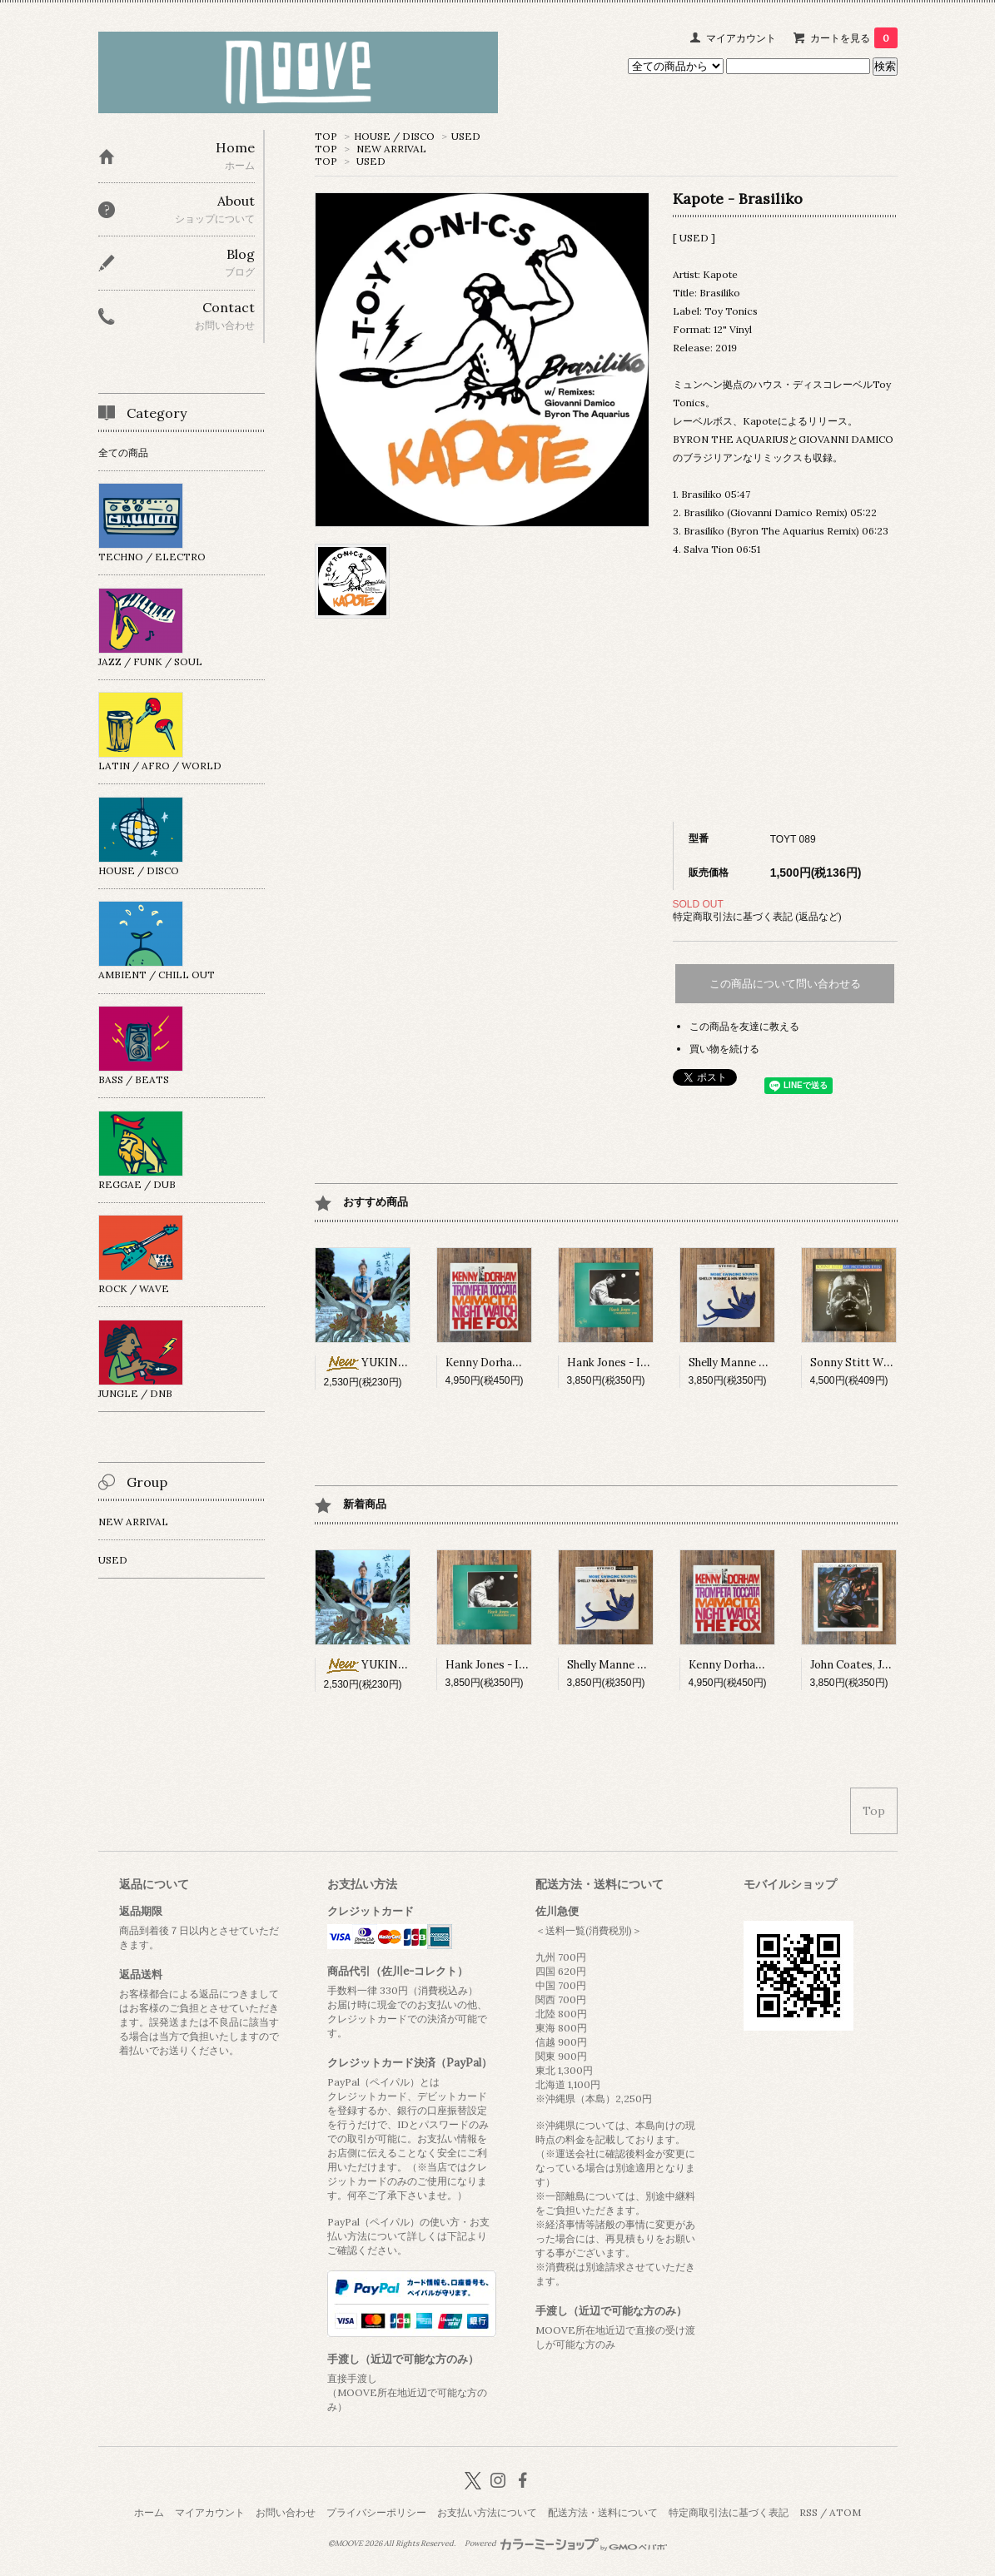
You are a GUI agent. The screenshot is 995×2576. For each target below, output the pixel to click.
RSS (808, 2512)
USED (465, 136)
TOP (326, 136)
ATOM (845, 2512)
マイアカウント (741, 38)
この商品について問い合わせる (785, 983)
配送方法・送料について (603, 2512)
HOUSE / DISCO (394, 136)
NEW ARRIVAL (391, 148)
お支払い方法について (487, 2512)
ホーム (149, 2512)
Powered (566, 2544)
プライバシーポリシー (376, 2512)
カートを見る (854, 38)
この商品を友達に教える (744, 1026)
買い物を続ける (724, 1048)
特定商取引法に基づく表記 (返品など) (757, 916)
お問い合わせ (286, 2512)
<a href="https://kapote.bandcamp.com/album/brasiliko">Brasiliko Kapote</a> (785, 691)
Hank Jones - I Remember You (643, 1362)
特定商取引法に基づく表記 (729, 2512)
